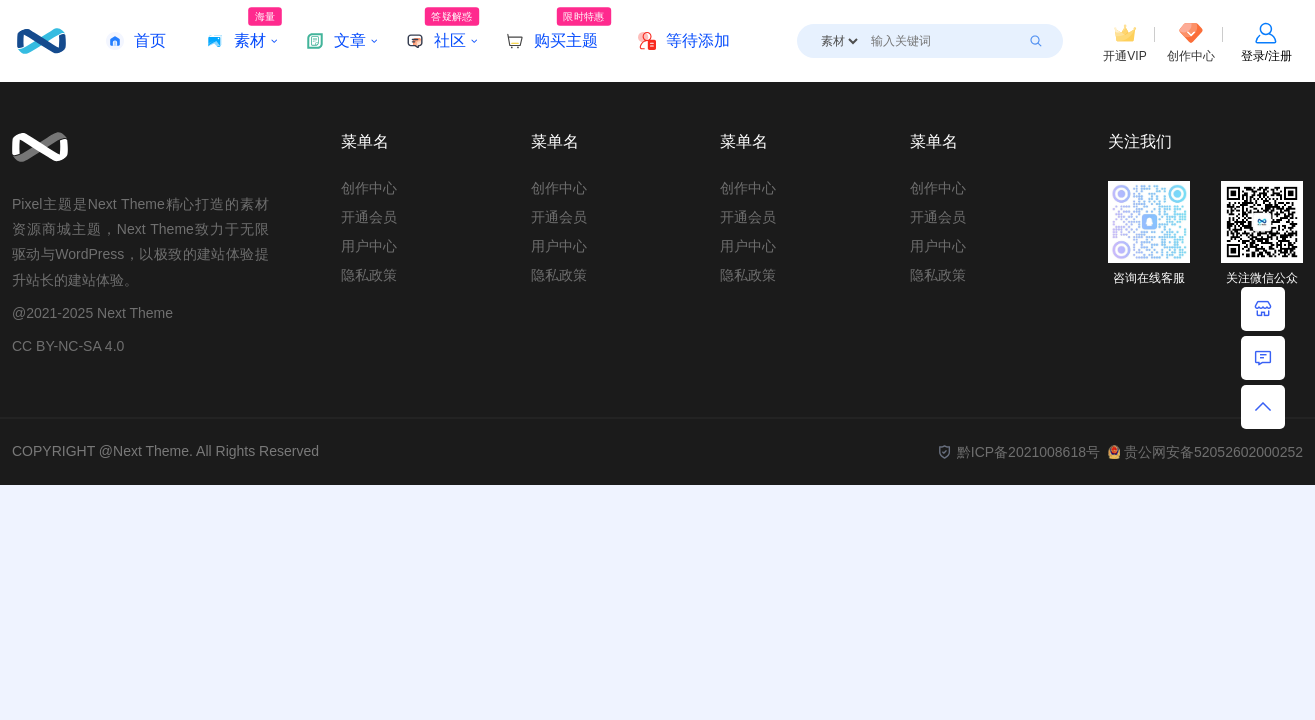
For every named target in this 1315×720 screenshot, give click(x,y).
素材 (244, 28)
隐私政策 (369, 275)
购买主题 (558, 28)
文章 (336, 41)
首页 (136, 41)
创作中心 (369, 188)
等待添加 (684, 41)
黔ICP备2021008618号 (1018, 452)
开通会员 (369, 217)
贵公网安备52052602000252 (1205, 452)
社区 (442, 28)
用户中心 (369, 246)
